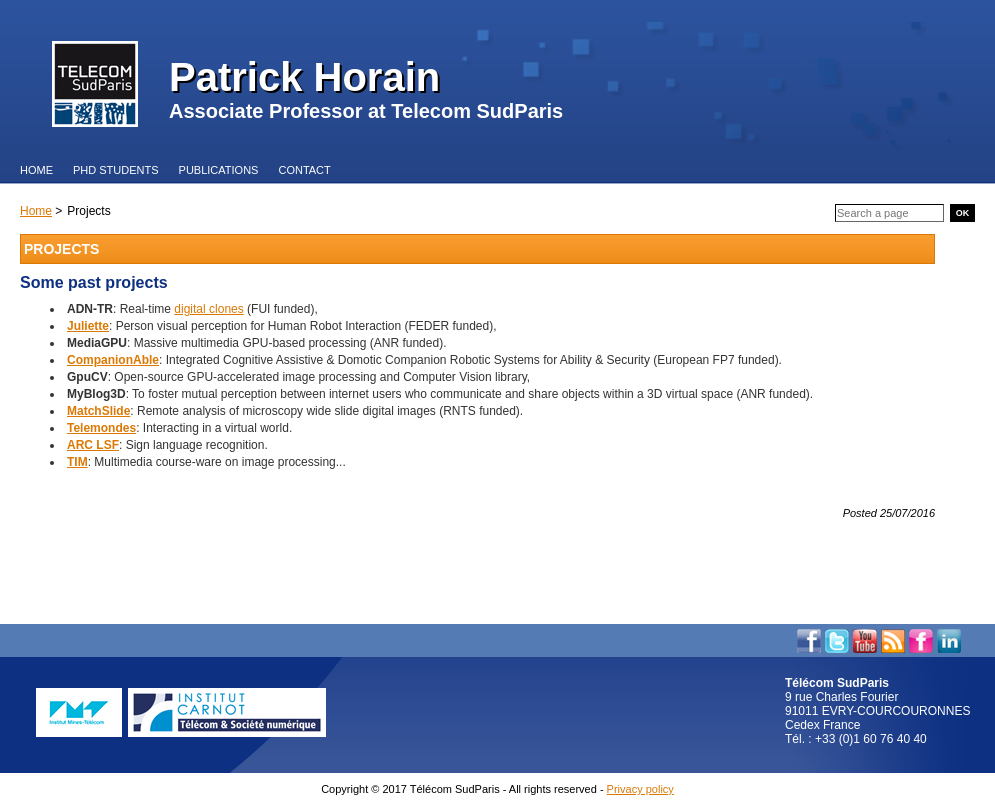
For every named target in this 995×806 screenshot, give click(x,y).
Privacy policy (640, 789)
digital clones (208, 309)
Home (36, 211)
